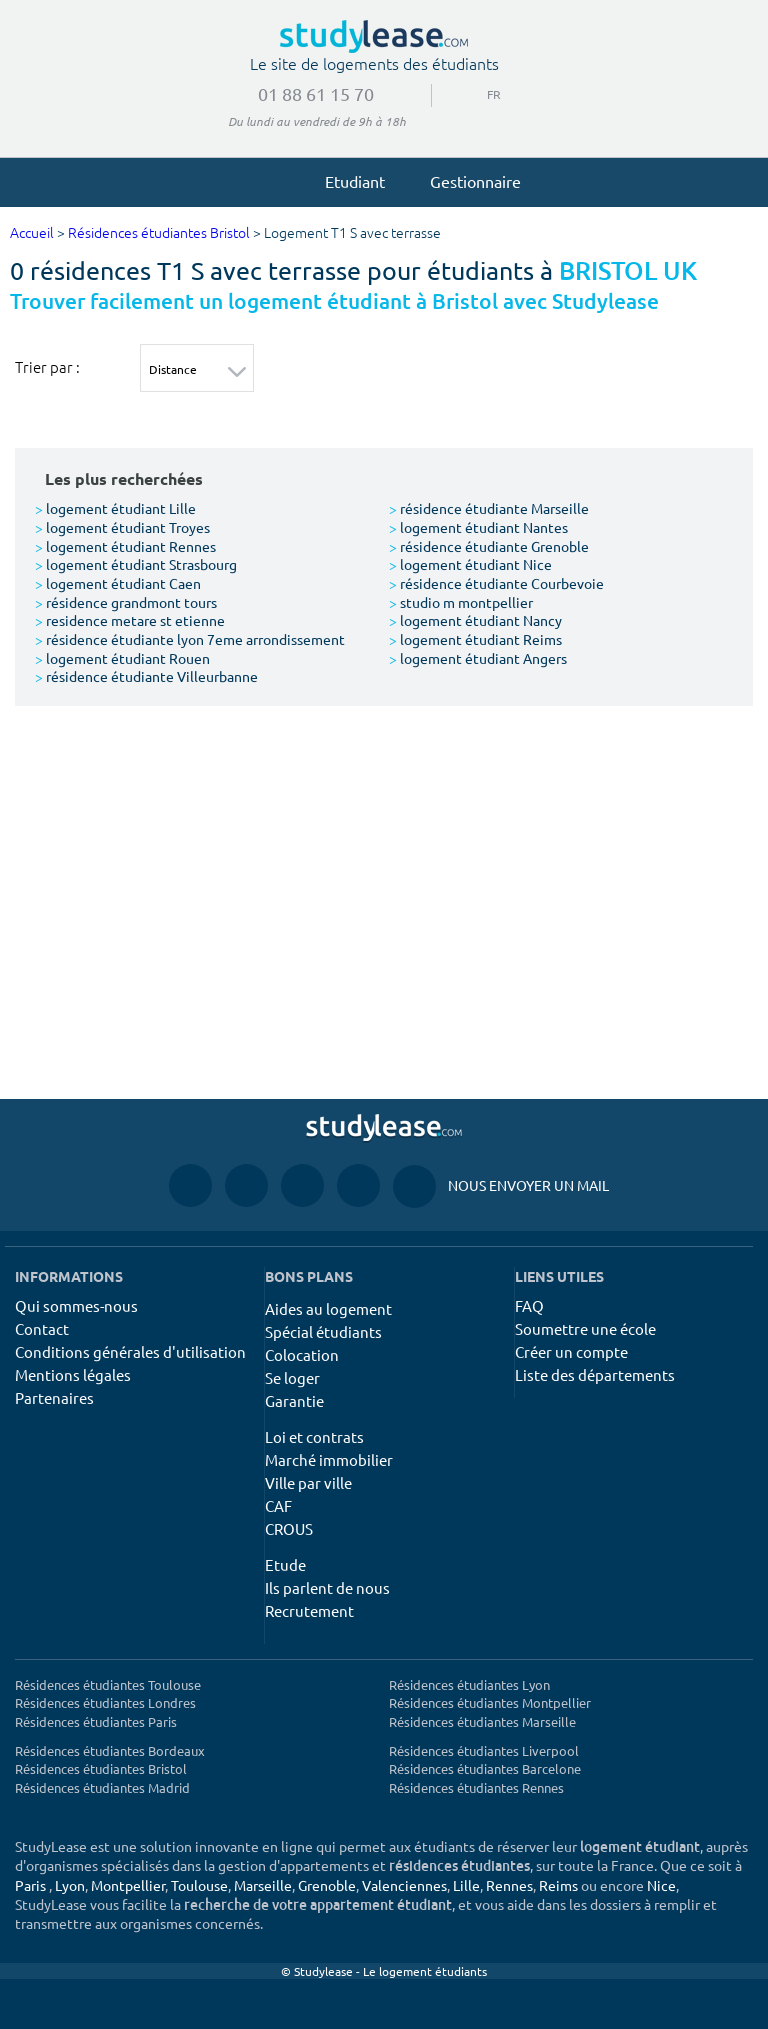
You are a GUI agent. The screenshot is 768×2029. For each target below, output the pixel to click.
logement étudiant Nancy (475, 620)
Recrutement (309, 1610)
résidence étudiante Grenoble (489, 546)
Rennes (509, 1885)
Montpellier (128, 1885)
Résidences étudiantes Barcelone (485, 1768)
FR (486, 94)
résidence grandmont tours (126, 602)
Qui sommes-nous (76, 1305)
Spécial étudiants (323, 1331)
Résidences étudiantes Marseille (482, 1721)
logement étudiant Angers (478, 658)
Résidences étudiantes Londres (105, 1702)
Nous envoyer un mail (501, 1185)
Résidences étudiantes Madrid (102, 1787)
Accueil (32, 233)
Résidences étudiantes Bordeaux (110, 1750)
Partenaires (54, 1397)
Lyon (70, 1885)
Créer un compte (571, 1351)
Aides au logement (328, 1308)
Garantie (294, 1400)
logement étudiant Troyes (122, 527)
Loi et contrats (314, 1436)
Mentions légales (73, 1374)
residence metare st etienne (130, 620)
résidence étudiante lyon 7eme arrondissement (190, 639)
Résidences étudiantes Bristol (159, 233)
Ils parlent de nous (327, 1587)
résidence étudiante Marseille (489, 508)
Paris (30, 1885)
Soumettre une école (585, 1328)
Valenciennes (404, 1885)
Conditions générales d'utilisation (130, 1351)
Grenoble (327, 1885)
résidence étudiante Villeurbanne (146, 676)
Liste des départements (595, 1374)
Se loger (292, 1377)
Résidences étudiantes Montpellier (490, 1702)
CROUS (289, 1528)
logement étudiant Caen (118, 583)
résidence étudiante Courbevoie (496, 583)
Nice (661, 1885)
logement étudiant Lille (115, 508)
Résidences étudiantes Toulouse (108, 1684)
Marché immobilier (329, 1459)
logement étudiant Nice (470, 564)
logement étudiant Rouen (122, 658)
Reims (558, 1885)
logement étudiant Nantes (478, 527)
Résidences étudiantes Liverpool (484, 1750)
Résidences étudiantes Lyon (469, 1684)
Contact (42, 1328)
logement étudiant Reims (475, 639)
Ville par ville (308, 1482)
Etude (285, 1564)
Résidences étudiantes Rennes (476, 1787)
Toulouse (199, 1885)
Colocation (302, 1354)
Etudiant (346, 181)
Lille (466, 1885)
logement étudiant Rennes (125, 546)
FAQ (529, 1305)
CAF (278, 1505)
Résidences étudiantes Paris (96, 1721)
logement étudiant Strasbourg (136, 564)
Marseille (263, 1885)
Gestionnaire (466, 181)
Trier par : (47, 367)
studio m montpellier (461, 602)
